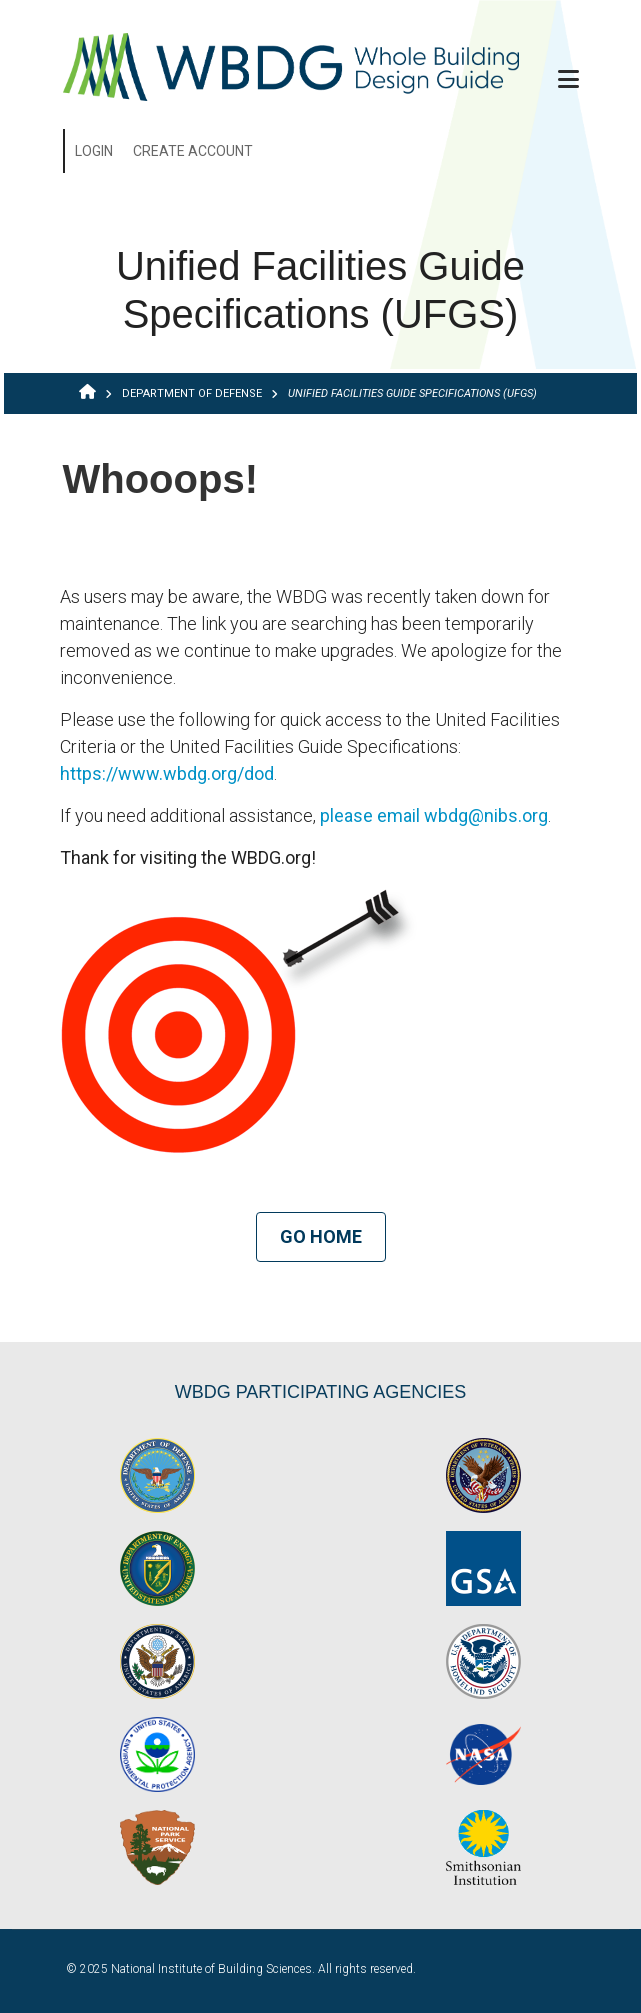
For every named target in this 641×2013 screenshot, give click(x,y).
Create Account (193, 151)
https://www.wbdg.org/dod (167, 773)
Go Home (321, 1236)
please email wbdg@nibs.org (434, 815)
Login (94, 151)
